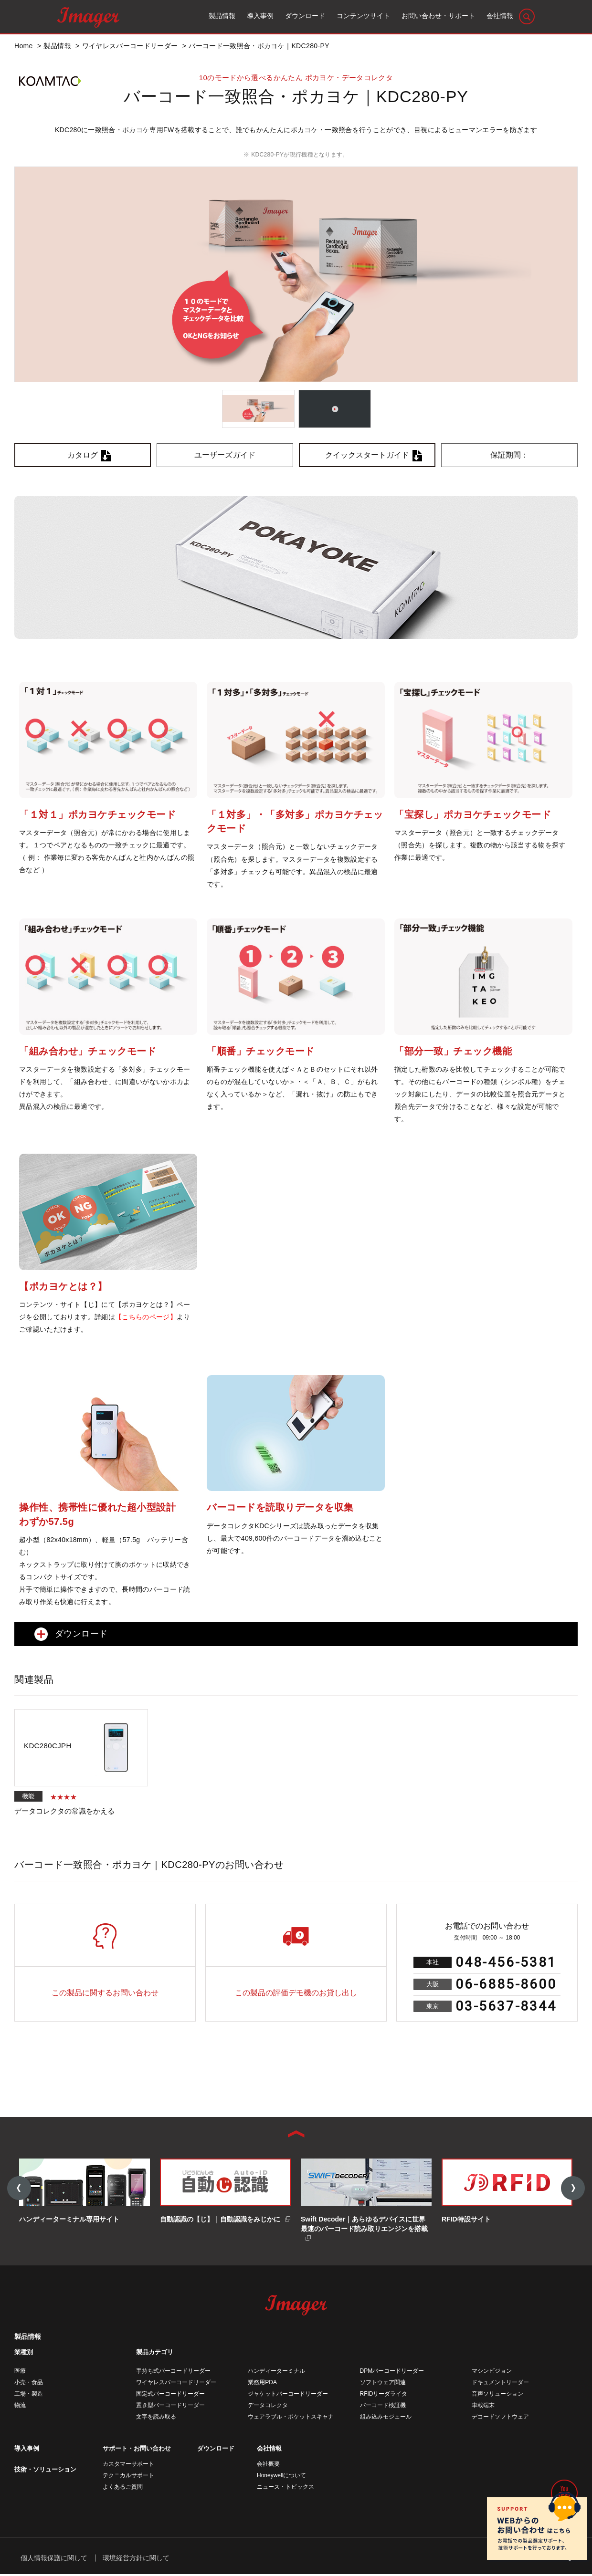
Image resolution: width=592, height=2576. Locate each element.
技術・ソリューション (45, 2471)
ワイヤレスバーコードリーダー (176, 2384)
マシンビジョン (492, 2372)
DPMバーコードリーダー (392, 2372)
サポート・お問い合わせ (137, 2450)
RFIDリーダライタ (384, 2395)
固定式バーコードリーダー (170, 2395)
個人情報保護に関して (54, 2559)
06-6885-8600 (506, 1984)
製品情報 (27, 2338)
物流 (20, 2407)
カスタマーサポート (128, 2465)
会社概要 (268, 2465)
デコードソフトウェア (500, 2418)
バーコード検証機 (383, 2407)
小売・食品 (28, 2384)
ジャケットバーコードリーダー (288, 2395)
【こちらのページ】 (146, 1317)
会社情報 (269, 2450)
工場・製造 (28, 2395)
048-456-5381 (506, 1962)
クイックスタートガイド (367, 455)
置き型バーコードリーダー (170, 2407)
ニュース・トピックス (285, 2488)
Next (573, 2189)
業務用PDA (262, 2384)
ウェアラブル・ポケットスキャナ (291, 2418)
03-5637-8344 (506, 2006)
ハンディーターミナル (276, 2372)
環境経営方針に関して (136, 2559)
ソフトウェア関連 (383, 2384)
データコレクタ (268, 2407)
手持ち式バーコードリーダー (173, 2372)
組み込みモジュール (386, 2418)
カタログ (82, 455)
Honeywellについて (281, 2477)
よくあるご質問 (123, 2488)
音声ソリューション (497, 2395)
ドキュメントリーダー (500, 2384)
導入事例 (26, 2450)
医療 (20, 2372)
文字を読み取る (156, 2418)
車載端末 (483, 2407)
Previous (19, 2189)
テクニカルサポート (128, 2477)
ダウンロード (215, 2450)
